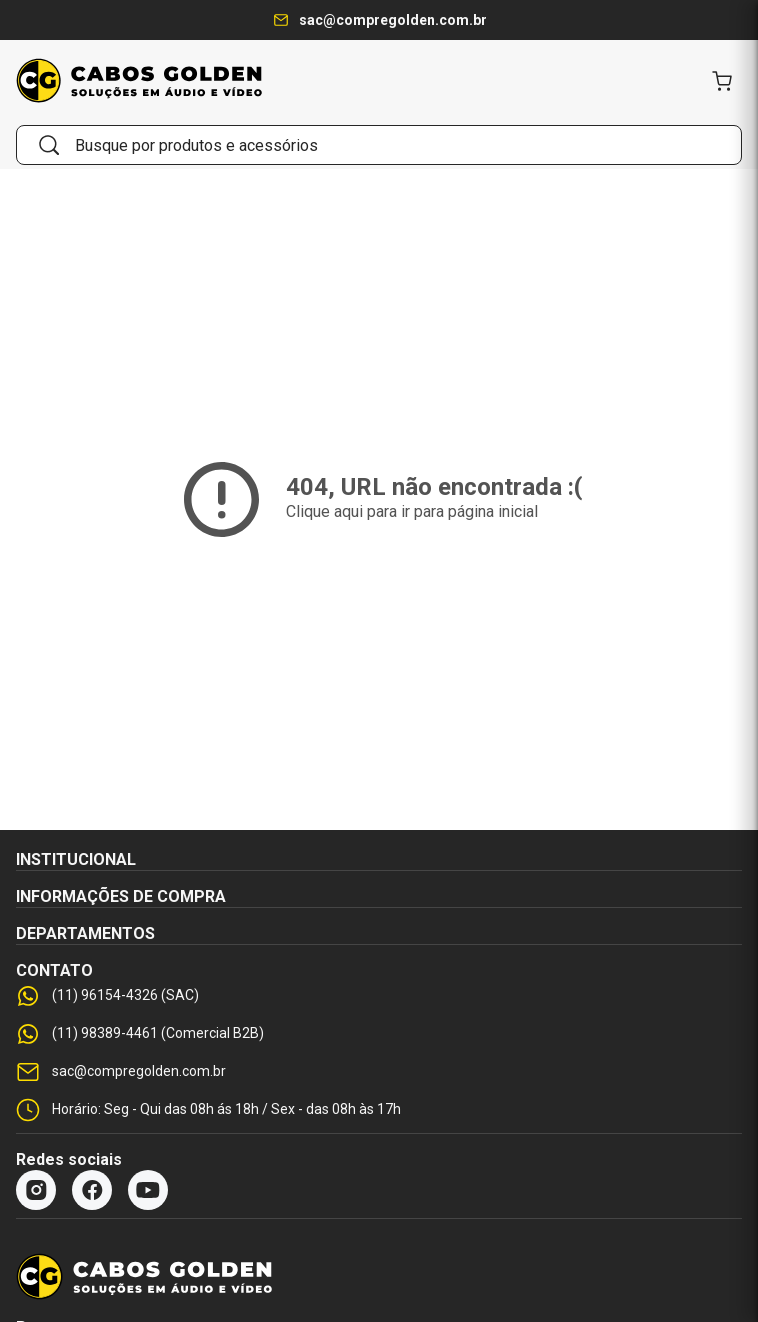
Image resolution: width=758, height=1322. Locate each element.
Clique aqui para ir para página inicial (412, 511)
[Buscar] (49, 145)
